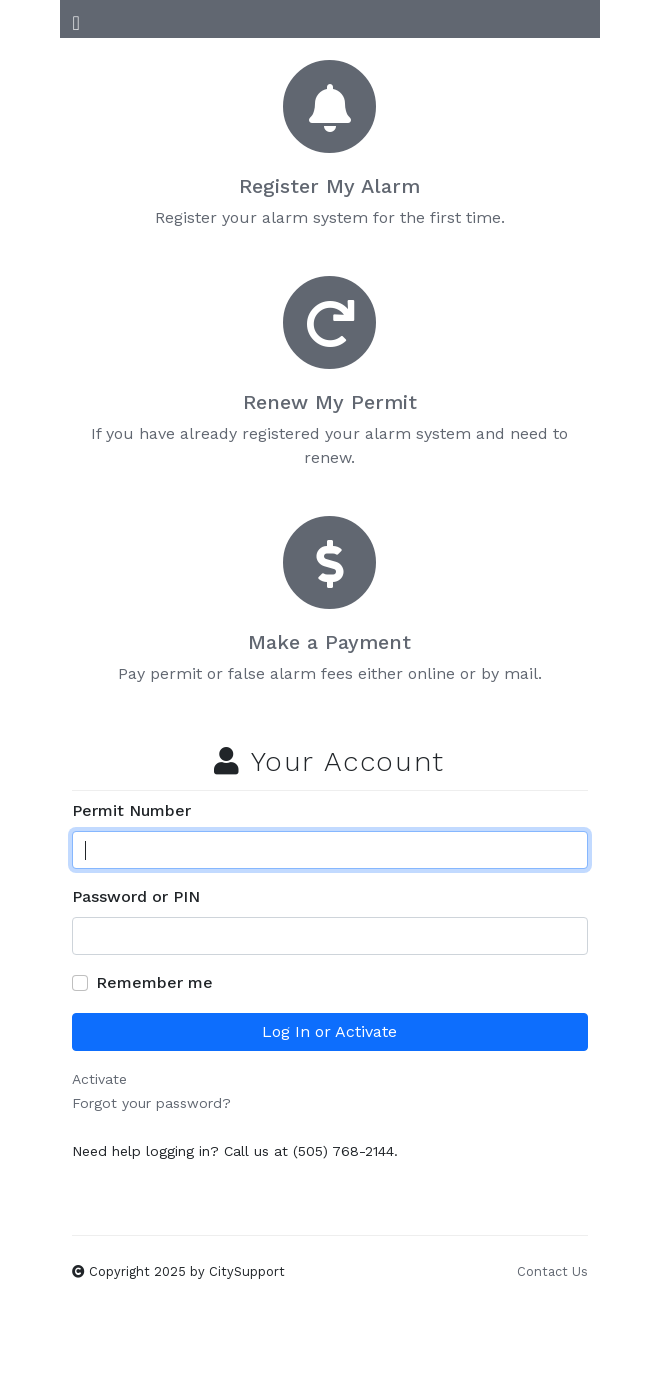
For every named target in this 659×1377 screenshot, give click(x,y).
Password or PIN (136, 896)
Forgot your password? (151, 1103)
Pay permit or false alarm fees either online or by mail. (330, 600)
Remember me (154, 982)
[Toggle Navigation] (76, 19)
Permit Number (131, 810)
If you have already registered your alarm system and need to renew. (330, 372)
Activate (99, 1079)
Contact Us (552, 1271)
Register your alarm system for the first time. (330, 144)
